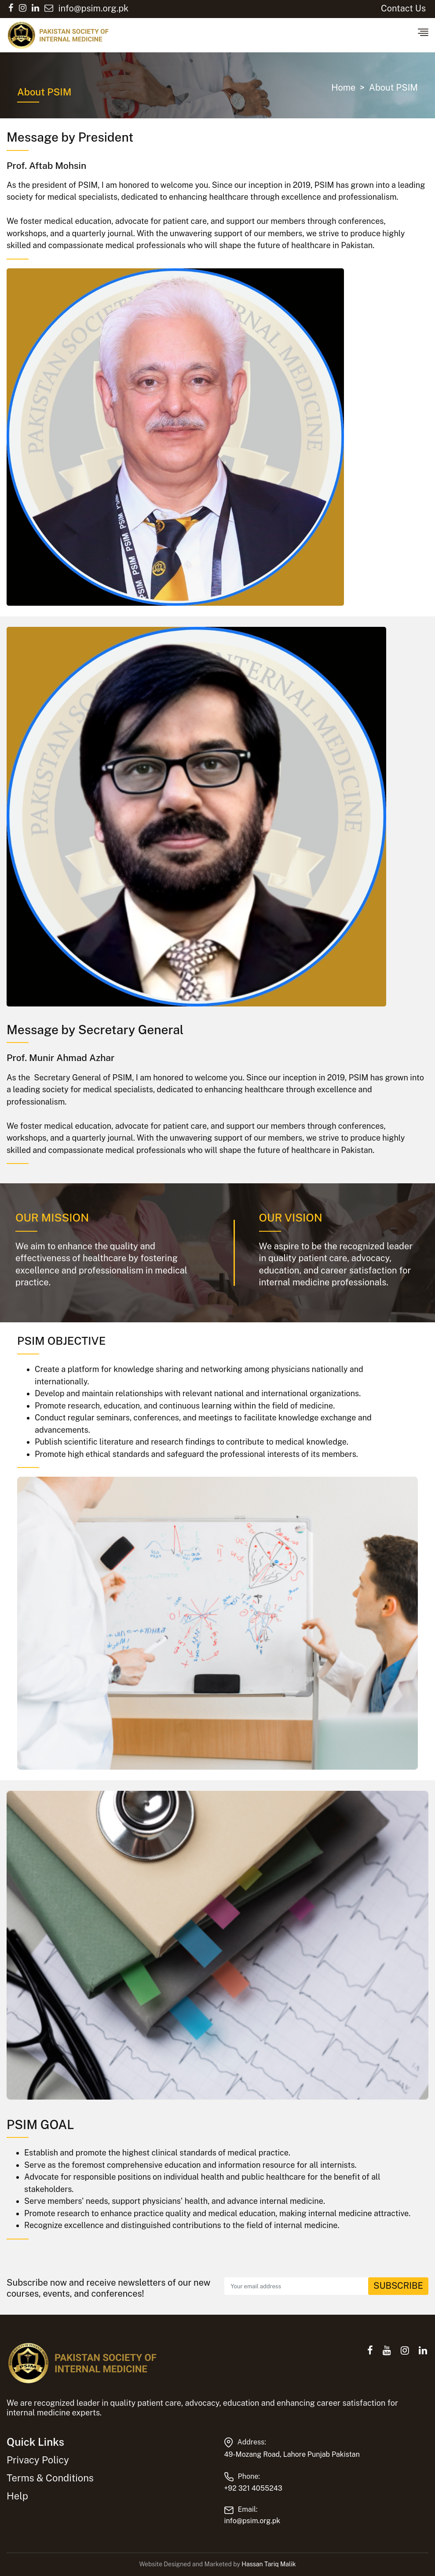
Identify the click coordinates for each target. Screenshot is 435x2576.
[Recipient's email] (296, 2286)
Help (17, 2496)
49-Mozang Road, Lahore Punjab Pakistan (292, 2454)
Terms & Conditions (50, 2478)
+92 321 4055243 (253, 2488)
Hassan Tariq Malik (268, 2564)
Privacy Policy (38, 2460)
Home (343, 87)
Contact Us (403, 8)
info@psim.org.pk (252, 2521)
